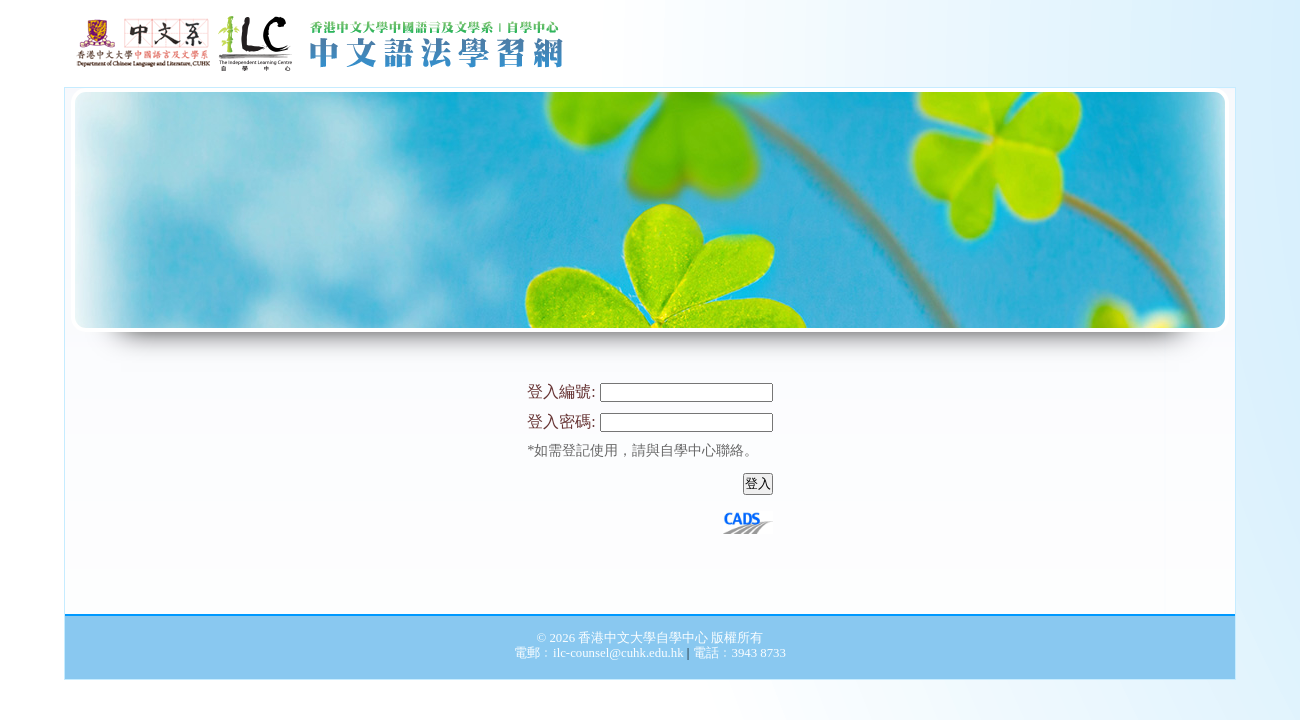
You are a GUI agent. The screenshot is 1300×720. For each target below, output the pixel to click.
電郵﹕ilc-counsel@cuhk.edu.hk (600, 653)
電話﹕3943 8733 (739, 653)
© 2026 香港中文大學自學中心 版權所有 (650, 638)
